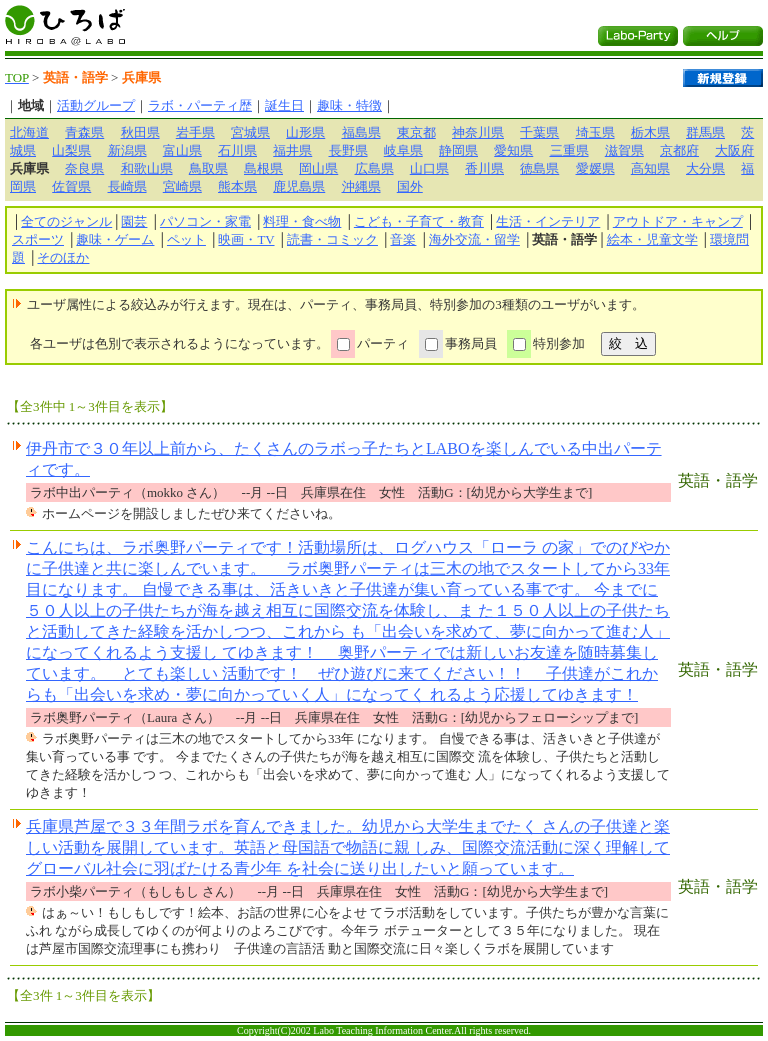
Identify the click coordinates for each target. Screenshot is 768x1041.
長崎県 (127, 186)
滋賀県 (624, 150)
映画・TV (246, 239)
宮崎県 (182, 186)
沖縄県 (361, 186)
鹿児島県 (299, 186)
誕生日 (284, 105)
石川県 (237, 150)
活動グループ (96, 105)
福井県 (292, 150)
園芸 (134, 221)
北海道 (29, 132)
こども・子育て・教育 (419, 221)
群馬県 (705, 132)
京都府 (679, 150)
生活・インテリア (548, 221)
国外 (410, 186)
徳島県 (539, 168)
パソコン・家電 (205, 221)
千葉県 (539, 132)
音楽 (403, 239)
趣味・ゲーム (115, 239)
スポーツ (38, 239)
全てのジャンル (66, 221)
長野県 (348, 150)
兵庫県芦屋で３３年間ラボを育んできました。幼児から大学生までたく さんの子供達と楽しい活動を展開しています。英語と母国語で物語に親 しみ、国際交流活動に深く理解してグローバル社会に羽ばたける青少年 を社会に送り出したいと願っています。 (348, 847)
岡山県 (318, 168)
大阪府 (734, 150)
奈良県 (84, 168)
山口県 (429, 168)
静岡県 (458, 150)
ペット (186, 239)
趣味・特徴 (349, 105)
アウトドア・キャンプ (678, 221)
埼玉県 (595, 132)
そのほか (63, 257)
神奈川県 (478, 132)
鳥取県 (208, 168)
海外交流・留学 (474, 239)
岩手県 (195, 132)
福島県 (361, 132)
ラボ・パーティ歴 (200, 105)
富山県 (182, 150)
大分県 (705, 168)
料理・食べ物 (302, 221)
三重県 (569, 150)
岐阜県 (403, 150)
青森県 (84, 132)
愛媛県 (595, 168)
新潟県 (127, 150)
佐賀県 (71, 186)
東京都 (416, 132)
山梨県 (71, 150)
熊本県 (237, 186)
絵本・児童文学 (652, 239)
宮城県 (250, 132)
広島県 (374, 168)
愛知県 (513, 150)
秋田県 (140, 132)
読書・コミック (332, 239)
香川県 (484, 168)
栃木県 (650, 132)
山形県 (305, 132)
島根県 (263, 168)
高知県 (650, 168)
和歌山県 (147, 168)
